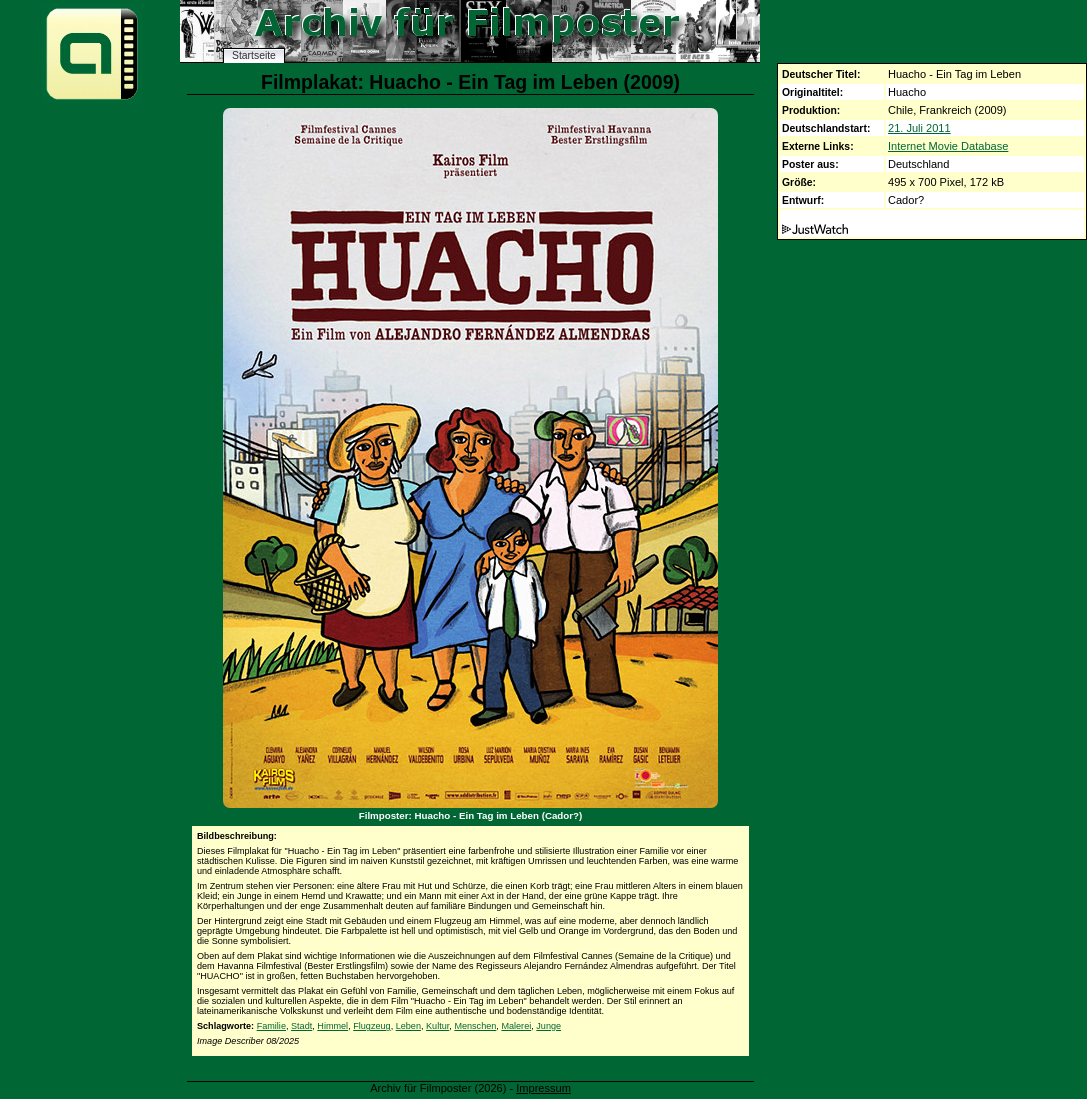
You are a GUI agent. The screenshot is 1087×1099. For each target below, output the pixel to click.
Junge (548, 1026)
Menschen (475, 1026)
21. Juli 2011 (919, 128)
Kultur (437, 1026)
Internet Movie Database (948, 146)
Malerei (516, 1026)
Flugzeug (371, 1026)
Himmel (332, 1026)
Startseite (254, 55)
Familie (271, 1026)
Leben (408, 1026)
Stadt (301, 1026)
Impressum (543, 1088)
